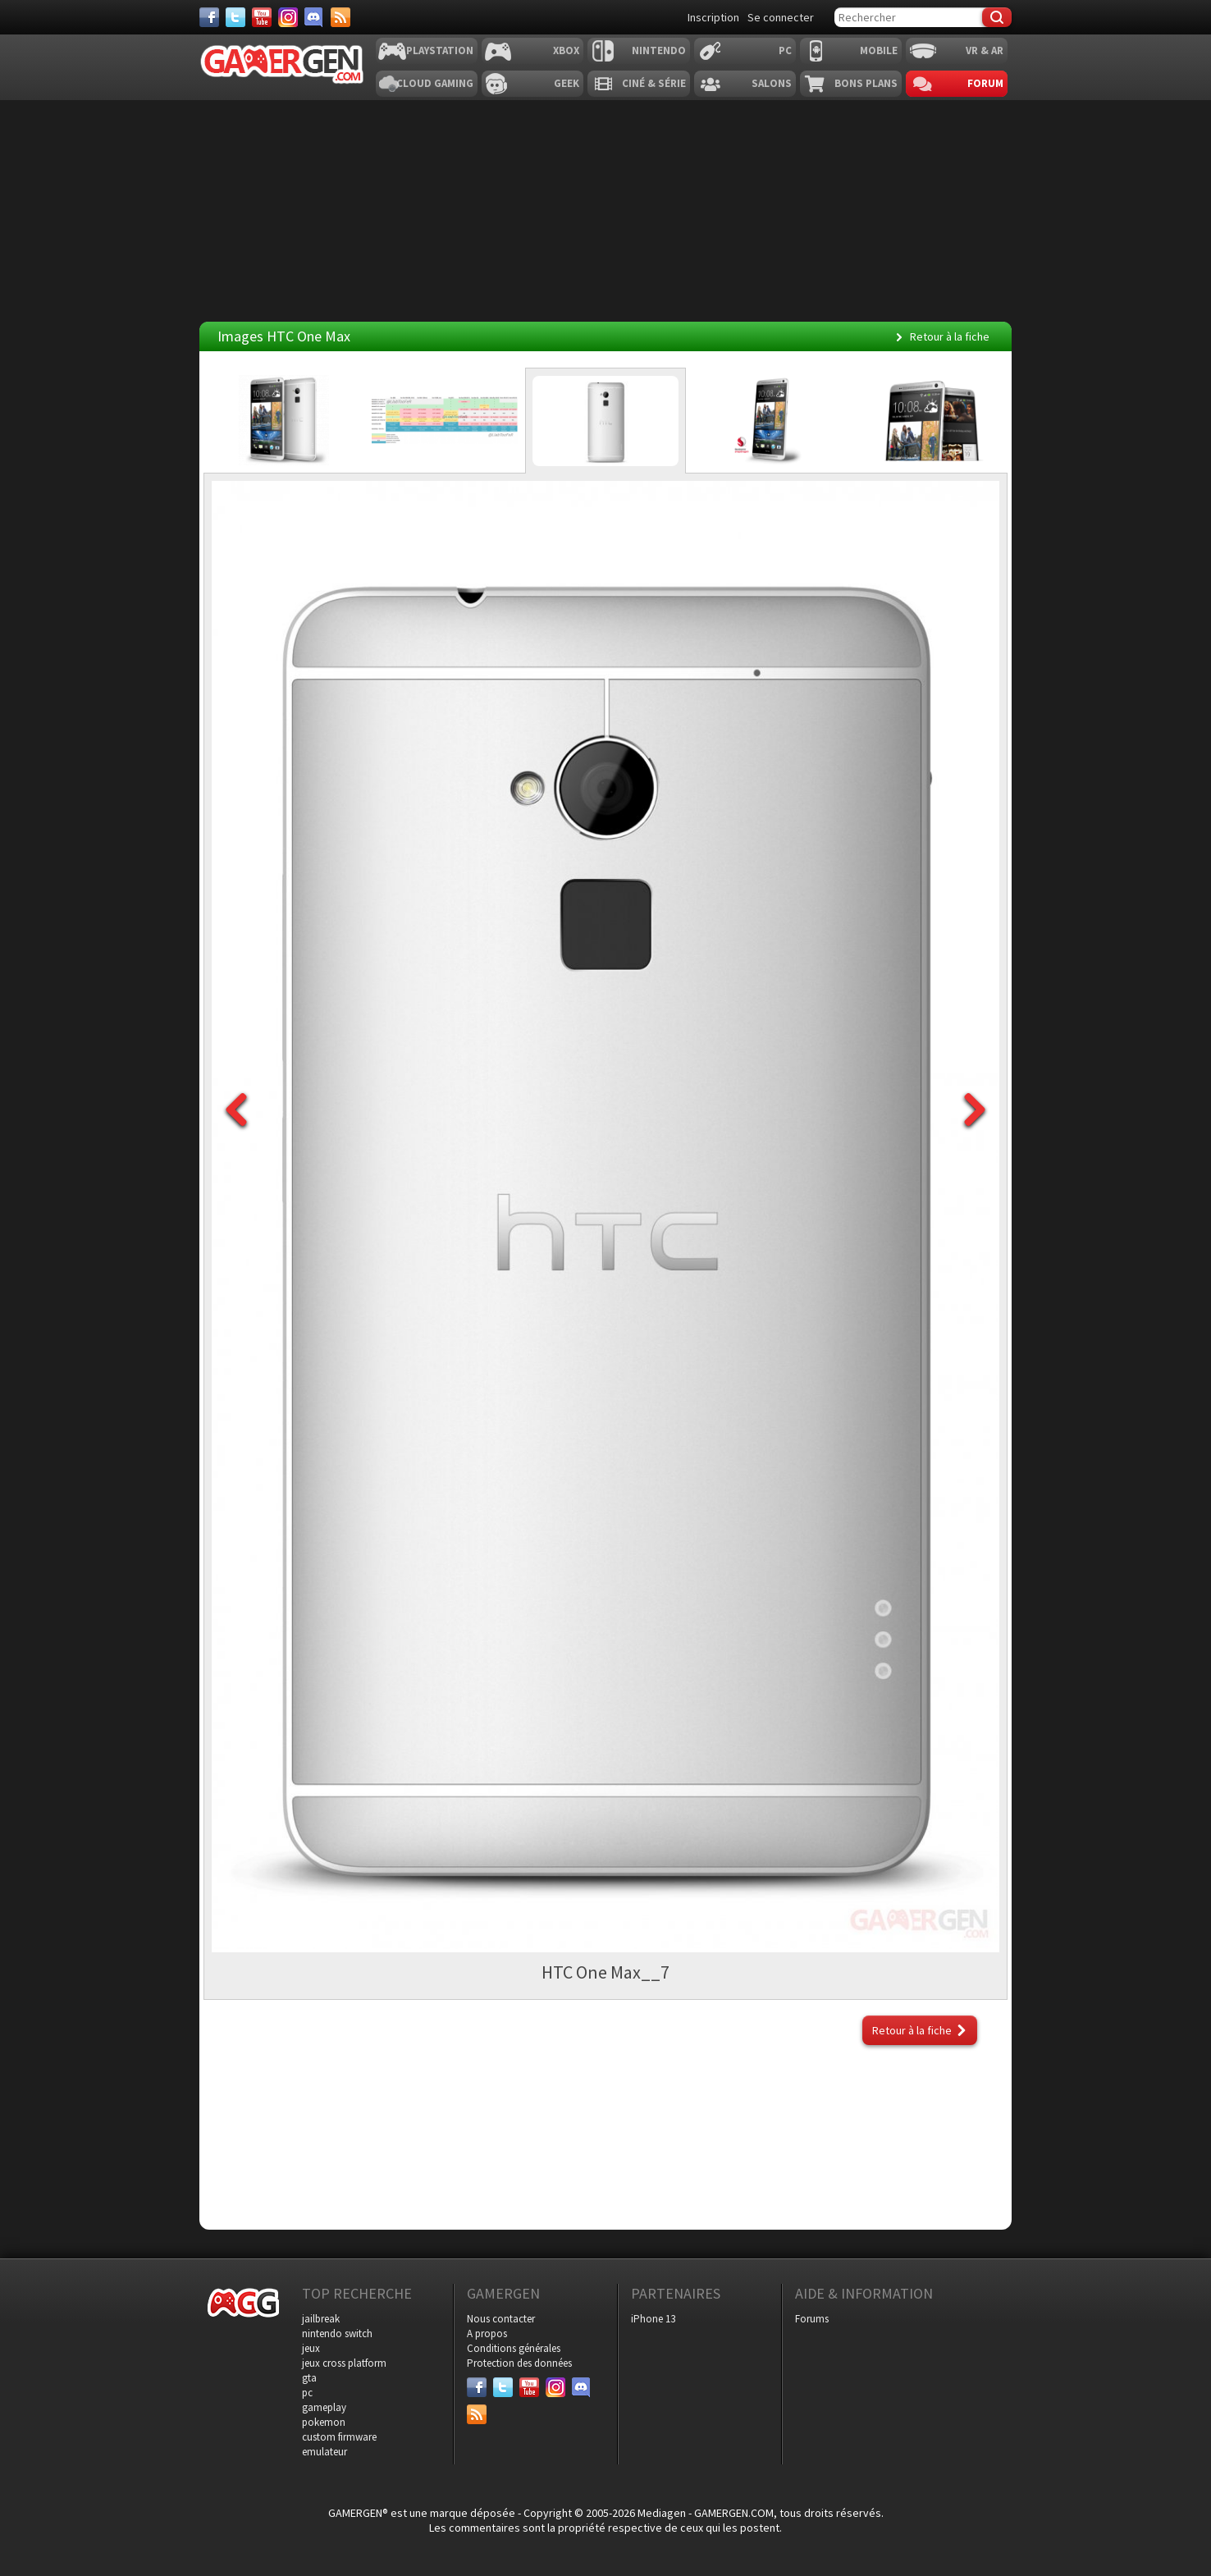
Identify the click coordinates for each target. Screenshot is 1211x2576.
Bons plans (866, 83)
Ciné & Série (654, 83)
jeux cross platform (344, 2363)
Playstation (439, 50)
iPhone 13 (653, 2319)
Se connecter (780, 17)
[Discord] (314, 17)
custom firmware (339, 2437)
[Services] (340, 17)
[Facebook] (209, 17)
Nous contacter (501, 2319)
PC (785, 50)
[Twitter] (235, 17)
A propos (487, 2333)
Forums (812, 2319)
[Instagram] (288, 17)
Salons (772, 83)
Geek (566, 83)
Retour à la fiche (949, 336)
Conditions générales (513, 2348)
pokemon (323, 2422)
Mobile (879, 50)
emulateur (324, 2452)
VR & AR (984, 50)
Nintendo (659, 50)
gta (309, 2378)
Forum (985, 83)
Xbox (566, 50)
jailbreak (321, 2319)
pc (307, 2393)
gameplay (324, 2407)
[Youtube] (262, 17)
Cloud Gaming (434, 83)
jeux (311, 2348)
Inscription (713, 17)
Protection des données (519, 2363)
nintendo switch (337, 2333)
